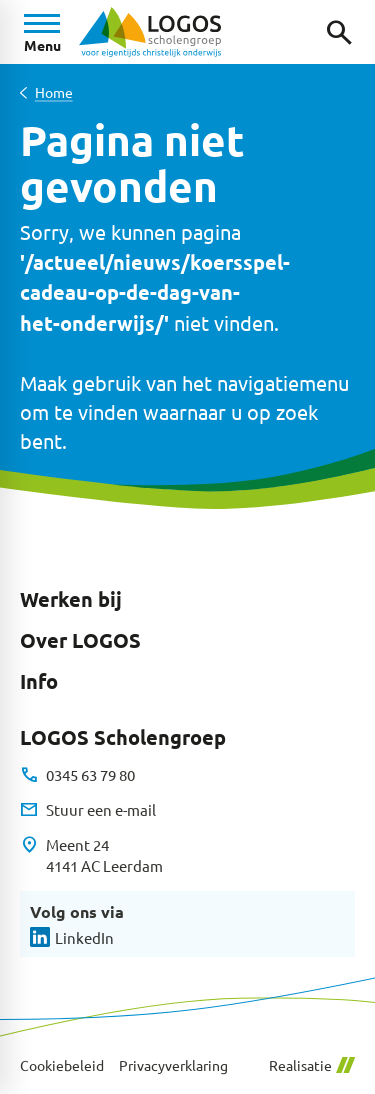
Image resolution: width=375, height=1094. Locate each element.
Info (39, 681)
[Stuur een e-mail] (88, 810)
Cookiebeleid (62, 1065)
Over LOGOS (80, 640)
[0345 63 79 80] (77, 775)
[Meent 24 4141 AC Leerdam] (91, 855)
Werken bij (71, 599)
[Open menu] (42, 32)
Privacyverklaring (173, 1065)
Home (54, 92)
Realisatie (312, 1065)
